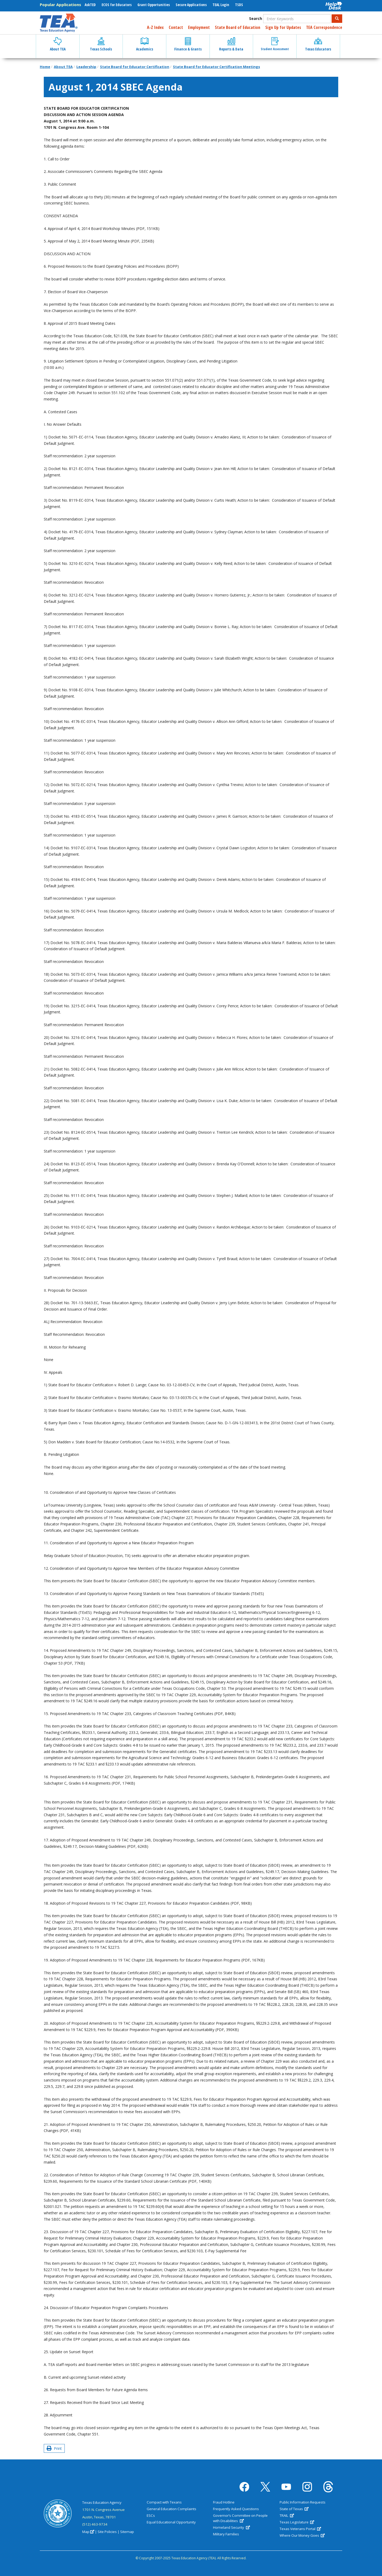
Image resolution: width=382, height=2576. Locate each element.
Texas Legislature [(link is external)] (297, 2522)
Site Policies (107, 2531)
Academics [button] (144, 44)
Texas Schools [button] (101, 44)
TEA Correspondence (324, 27)
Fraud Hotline (224, 2502)
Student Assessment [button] (275, 44)
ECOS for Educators (117, 4)
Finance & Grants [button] (188, 44)
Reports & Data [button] (231, 44)
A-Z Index (155, 27)
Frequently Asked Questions (236, 2508)
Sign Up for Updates (283, 27)
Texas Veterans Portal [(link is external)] (300, 2528)
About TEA (63, 66)
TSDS (239, 4)
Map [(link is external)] (88, 2531)
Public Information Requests (302, 2502)
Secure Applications (191, 4)
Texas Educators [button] (318, 44)
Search (255, 18)
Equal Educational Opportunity (171, 2522)
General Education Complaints (171, 2508)
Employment (199, 27)
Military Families (226, 2534)
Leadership (86, 66)
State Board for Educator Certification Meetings (216, 66)
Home (45, 66)
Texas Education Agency (101, 2502)
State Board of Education (237, 27)
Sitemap (127, 2531)
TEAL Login (220, 4)
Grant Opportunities (153, 4)
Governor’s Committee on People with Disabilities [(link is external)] (240, 2518)
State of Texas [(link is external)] (294, 2508)
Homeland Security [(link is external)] (231, 2527)
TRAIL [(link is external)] (287, 2515)
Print (54, 2448)
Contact (176, 27)
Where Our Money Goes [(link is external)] (302, 2535)
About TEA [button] (58, 44)
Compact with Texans (164, 2502)
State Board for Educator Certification (134, 66)
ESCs (151, 2515)
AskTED (90, 4)
